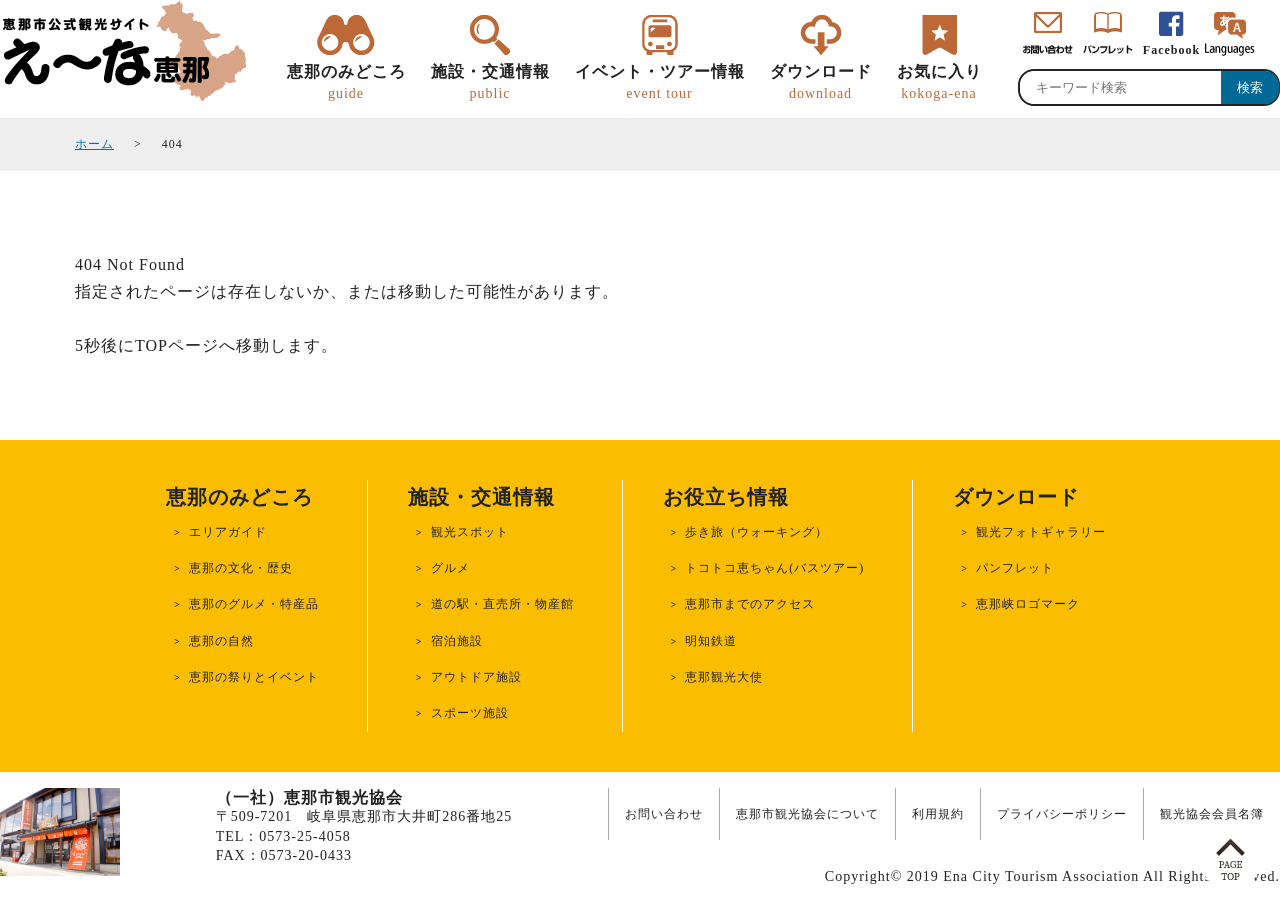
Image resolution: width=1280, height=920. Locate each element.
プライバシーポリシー (1062, 814)
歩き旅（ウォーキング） (756, 532)
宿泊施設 (457, 641)
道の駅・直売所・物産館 (502, 604)
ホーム (94, 144)
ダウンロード (821, 83)
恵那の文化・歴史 (241, 568)
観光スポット (470, 532)
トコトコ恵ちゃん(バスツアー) (774, 568)
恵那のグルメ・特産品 (254, 604)
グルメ (450, 568)
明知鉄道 (711, 641)
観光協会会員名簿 (1212, 814)
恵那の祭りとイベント (254, 677)
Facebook (1171, 50)
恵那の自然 (221, 641)
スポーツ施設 (470, 713)
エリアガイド (228, 532)
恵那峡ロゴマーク (1028, 604)
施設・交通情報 (490, 83)
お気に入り (939, 83)
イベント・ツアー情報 (660, 83)
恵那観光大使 (724, 677)
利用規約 (938, 814)
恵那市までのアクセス (750, 604)
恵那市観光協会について (807, 814)
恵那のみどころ (346, 83)
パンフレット (1015, 568)
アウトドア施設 (476, 677)
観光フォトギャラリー (1041, 532)
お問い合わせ (664, 814)
